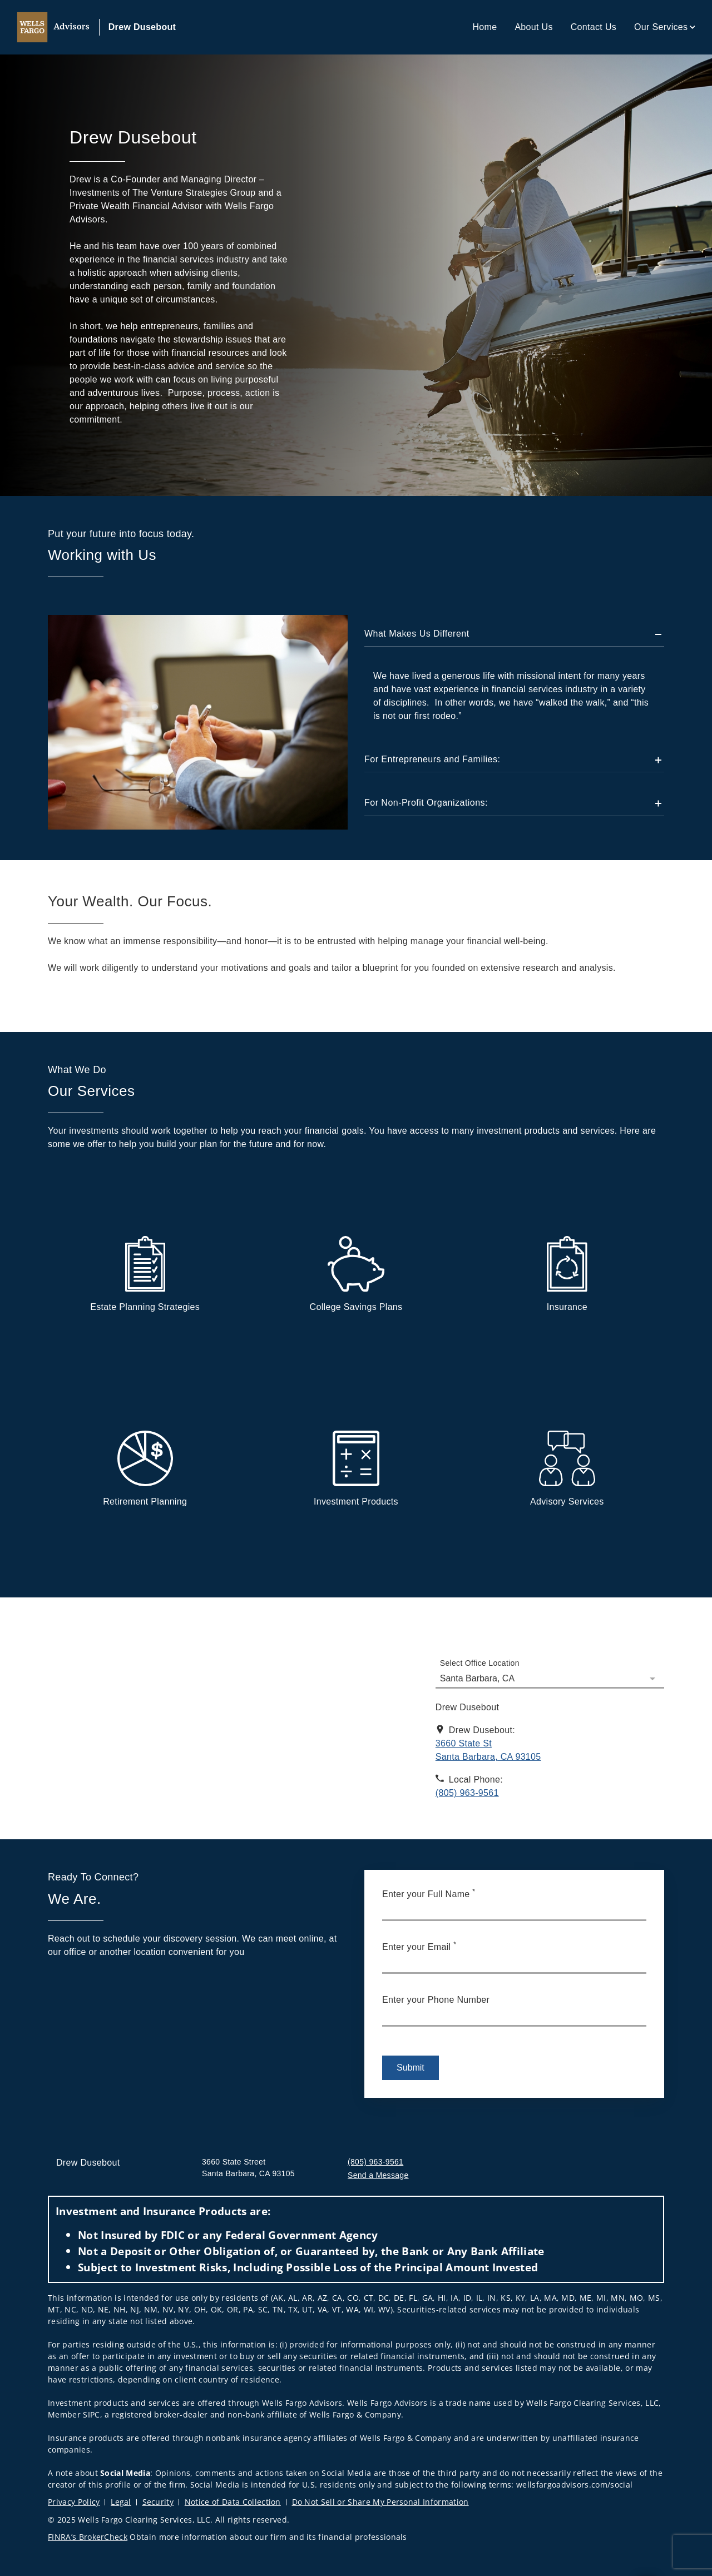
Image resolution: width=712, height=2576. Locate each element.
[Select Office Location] (550, 1672)
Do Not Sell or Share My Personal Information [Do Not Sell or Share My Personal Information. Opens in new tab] (380, 2501)
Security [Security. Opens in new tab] (158, 2501)
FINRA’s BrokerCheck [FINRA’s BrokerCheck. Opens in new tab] (87, 2537)
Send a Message (378, 2175)
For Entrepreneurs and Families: (432, 759)
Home (484, 27)
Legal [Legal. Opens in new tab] (121, 2501)
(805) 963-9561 (375, 2161)
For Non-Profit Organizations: (426, 802)
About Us (533, 27)
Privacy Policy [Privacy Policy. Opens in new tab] (74, 2501)
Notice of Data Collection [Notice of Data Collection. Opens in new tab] (233, 2501)
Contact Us (593, 27)
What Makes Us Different (416, 633)
